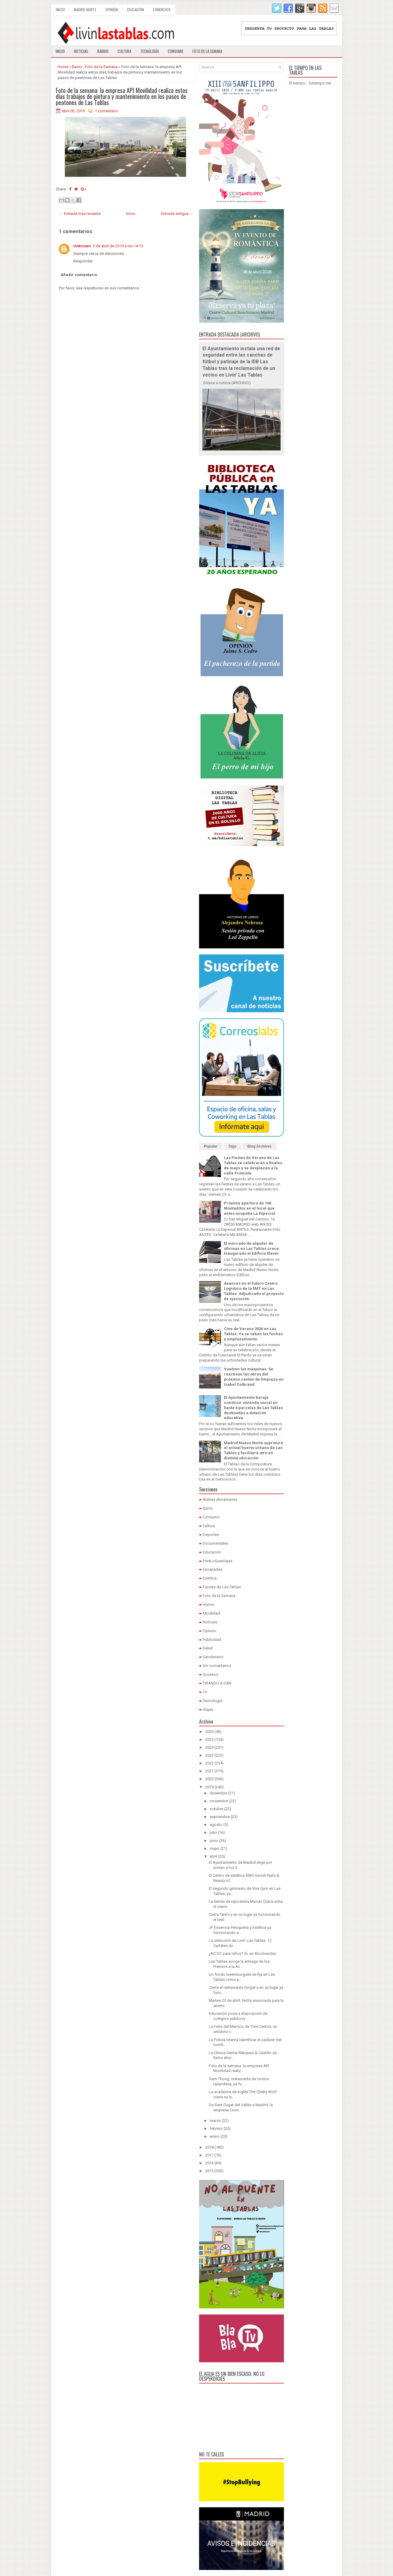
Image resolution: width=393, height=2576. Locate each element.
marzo (215, 2120)
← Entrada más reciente (80, 213)
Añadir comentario (79, 274)
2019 (209, 1787)
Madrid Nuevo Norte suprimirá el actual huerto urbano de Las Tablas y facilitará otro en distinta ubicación (253, 1451)
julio (213, 1832)
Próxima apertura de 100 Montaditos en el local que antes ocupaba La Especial (249, 1208)
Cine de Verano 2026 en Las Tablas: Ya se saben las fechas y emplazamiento (253, 1333)
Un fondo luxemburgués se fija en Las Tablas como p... (242, 1977)
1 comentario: (107, 111)
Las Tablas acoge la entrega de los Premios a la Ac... (239, 1964)
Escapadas (212, 1569)
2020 (209, 1779)
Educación (135, 9)
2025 (209, 1739)
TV (205, 1692)
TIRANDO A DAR (217, 1683)
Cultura (124, 51)
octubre (216, 1809)
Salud (208, 1648)
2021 (209, 1771)
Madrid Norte (85, 9)
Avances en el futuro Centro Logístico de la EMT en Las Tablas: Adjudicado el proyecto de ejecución (254, 1291)
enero (215, 2136)
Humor (209, 1604)
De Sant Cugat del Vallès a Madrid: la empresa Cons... (241, 2107)
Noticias (81, 51)
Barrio (102, 51)
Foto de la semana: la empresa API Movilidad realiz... (239, 2068)
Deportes (211, 1534)
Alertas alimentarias (220, 1499)
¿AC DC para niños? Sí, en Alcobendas (242, 1953)
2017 (209, 2155)
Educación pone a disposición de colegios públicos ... (238, 2016)
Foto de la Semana (101, 66)
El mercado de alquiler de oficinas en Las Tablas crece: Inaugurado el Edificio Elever (252, 1248)
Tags (232, 1146)
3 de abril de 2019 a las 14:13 (118, 246)
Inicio (60, 9)
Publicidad (212, 1639)
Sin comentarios (217, 1665)
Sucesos (210, 1674)
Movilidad (211, 1613)
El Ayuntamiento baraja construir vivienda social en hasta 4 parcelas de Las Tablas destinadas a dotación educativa (253, 1407)
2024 (209, 1747)
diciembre (218, 1793)
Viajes (208, 1709)
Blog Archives (259, 1146)
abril (213, 1856)
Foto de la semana (207, 51)
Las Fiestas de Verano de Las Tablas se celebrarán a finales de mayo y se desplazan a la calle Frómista (253, 1165)
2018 (209, 2147)
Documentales (215, 1543)
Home (63, 66)
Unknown (82, 246)
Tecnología (149, 51)
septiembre (220, 1816)
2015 (209, 2171)
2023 (209, 1755)
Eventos (210, 1578)
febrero (216, 2128)
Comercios (162, 9)
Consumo (175, 51)
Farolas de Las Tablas (222, 1587)
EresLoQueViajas (217, 1561)
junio (214, 1840)
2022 (209, 1763)
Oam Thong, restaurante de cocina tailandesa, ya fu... (239, 2081)
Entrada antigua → (177, 213)
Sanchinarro (213, 1657)
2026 (209, 1731)
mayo (214, 1848)
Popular (211, 1146)
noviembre (219, 1801)
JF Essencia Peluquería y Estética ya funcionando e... (240, 1930)
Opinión (111, 9)
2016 (209, 2163)
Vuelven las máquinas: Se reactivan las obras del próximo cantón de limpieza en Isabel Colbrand (254, 1377)
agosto (216, 1824)
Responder (83, 261)
